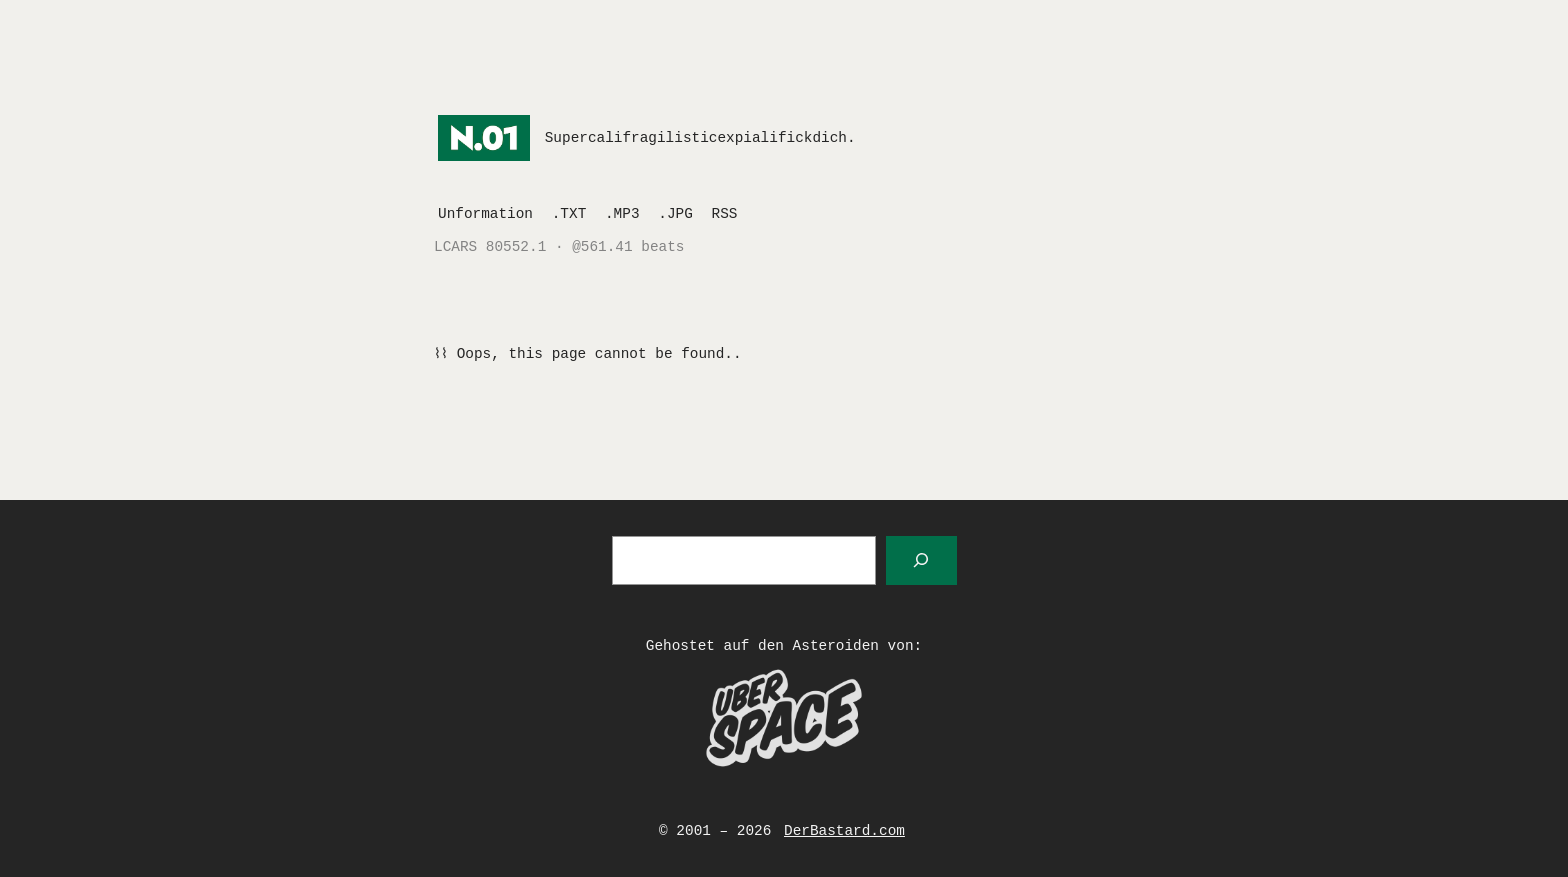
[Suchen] (921, 560)
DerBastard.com (844, 830)
